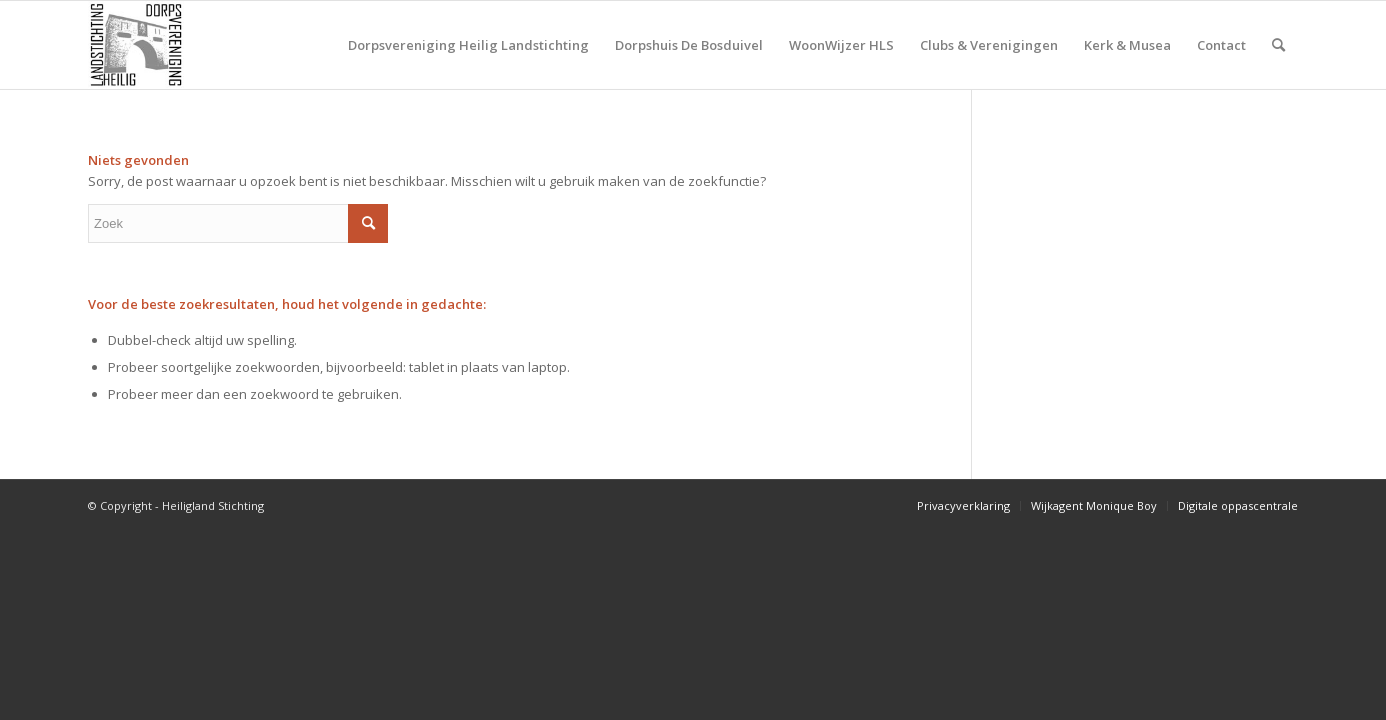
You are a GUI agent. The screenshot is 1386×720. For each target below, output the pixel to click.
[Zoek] (1278, 45)
